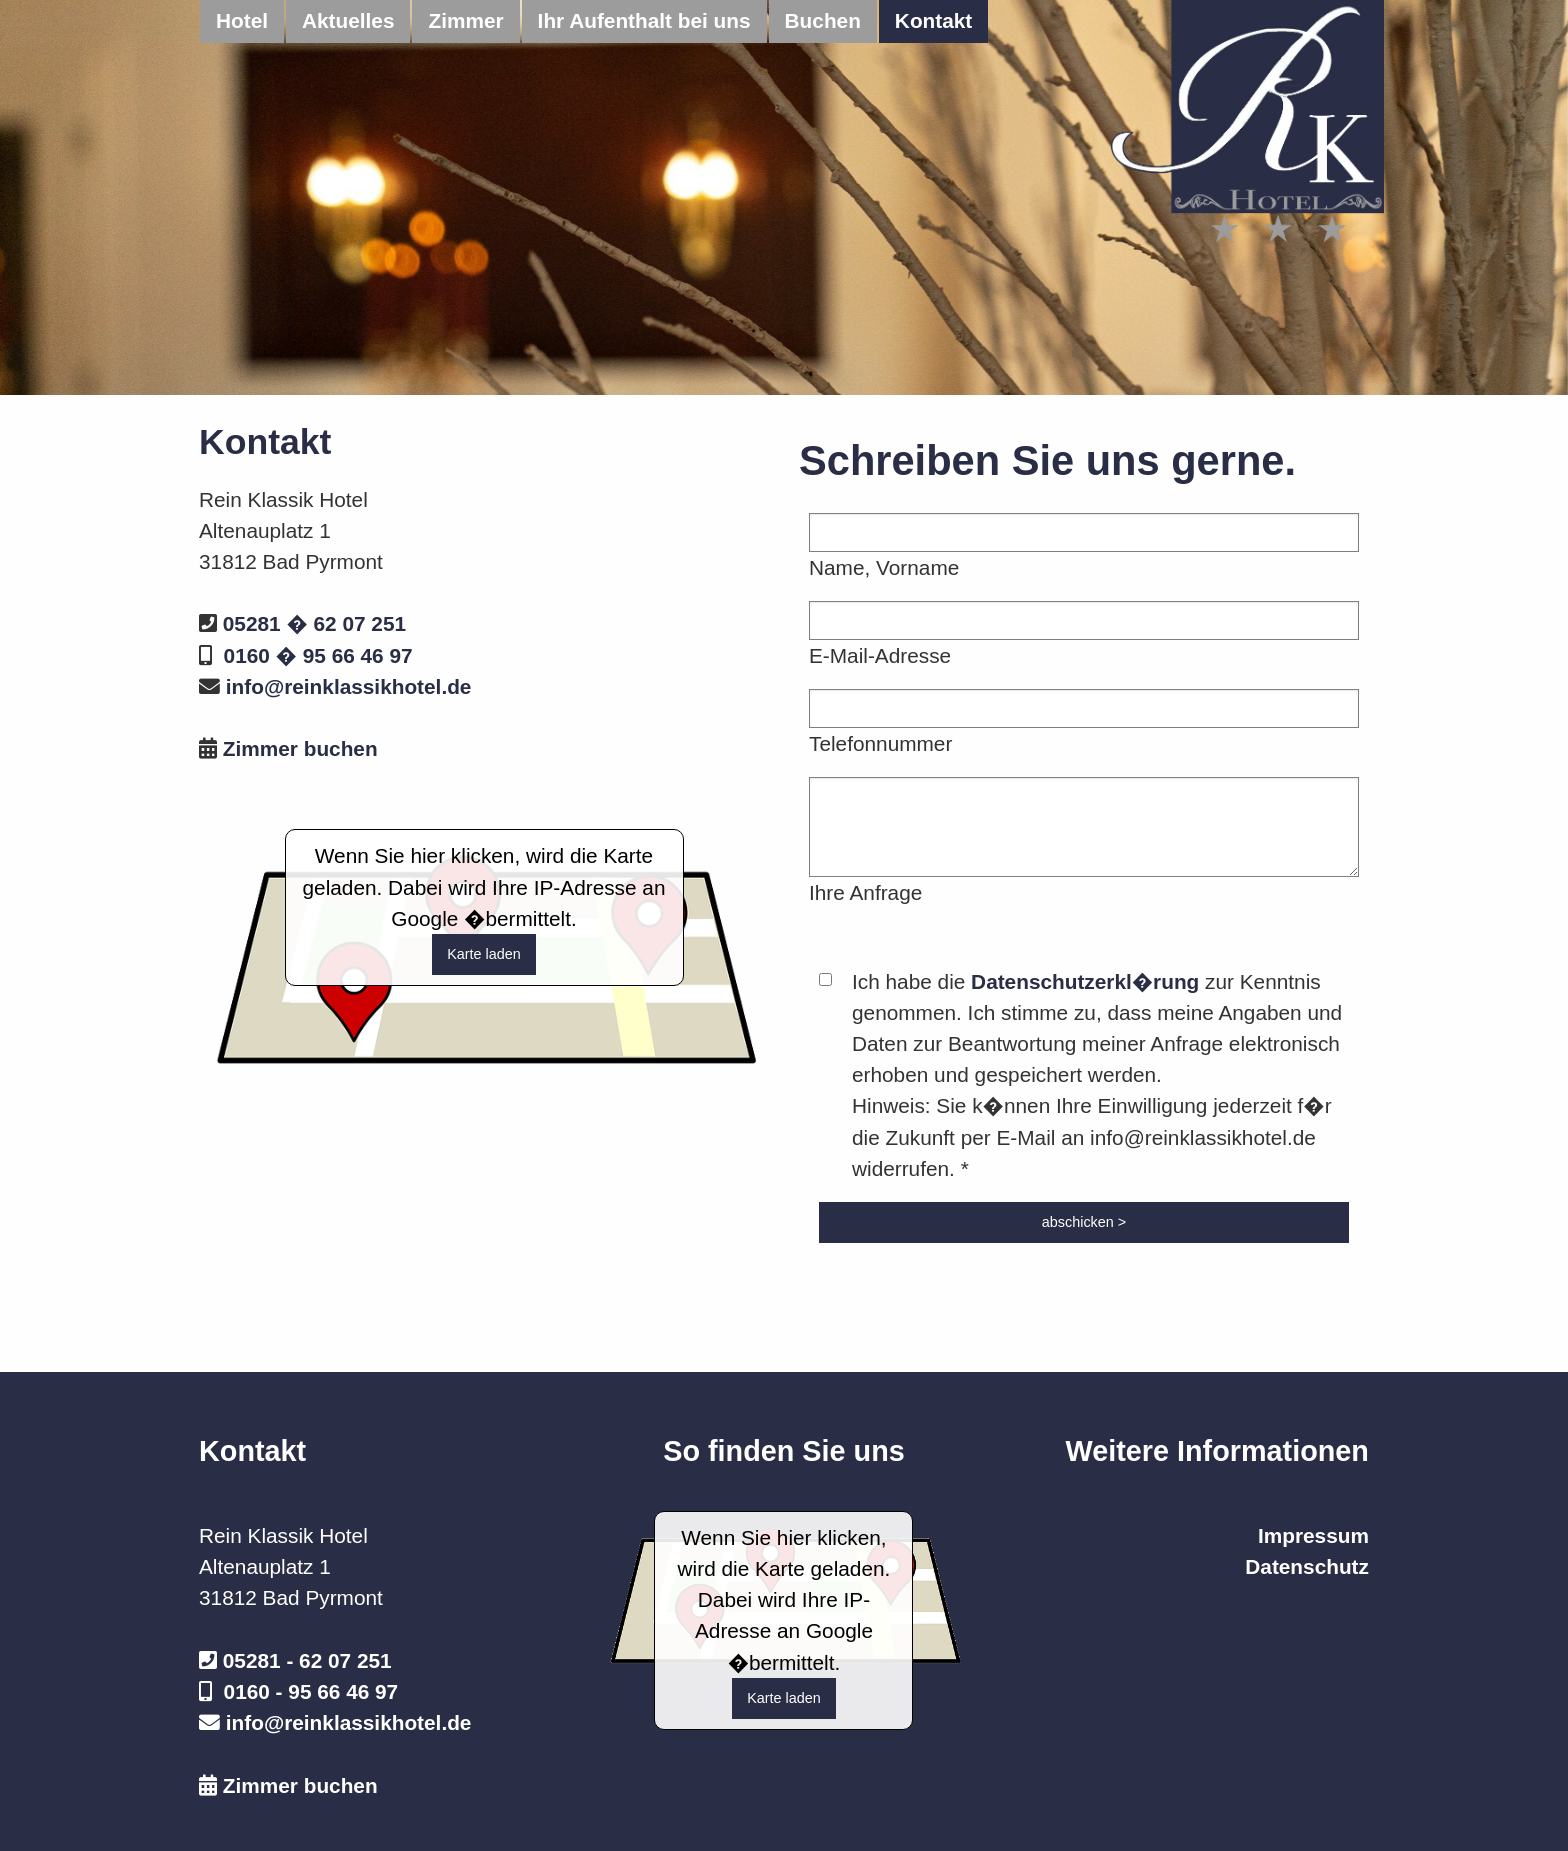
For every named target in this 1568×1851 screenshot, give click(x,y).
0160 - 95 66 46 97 (311, 1691)
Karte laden (484, 954)
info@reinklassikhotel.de (349, 686)
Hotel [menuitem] (242, 20)
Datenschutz (1307, 1566)
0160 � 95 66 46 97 (318, 655)
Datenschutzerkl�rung (1085, 981)
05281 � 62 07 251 (314, 623)
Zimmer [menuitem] (465, 20)
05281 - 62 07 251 (307, 1660)
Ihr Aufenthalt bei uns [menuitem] (644, 20)
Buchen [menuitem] (823, 20)
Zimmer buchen (300, 748)
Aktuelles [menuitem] (348, 20)
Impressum (1313, 1535)
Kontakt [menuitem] (933, 20)
